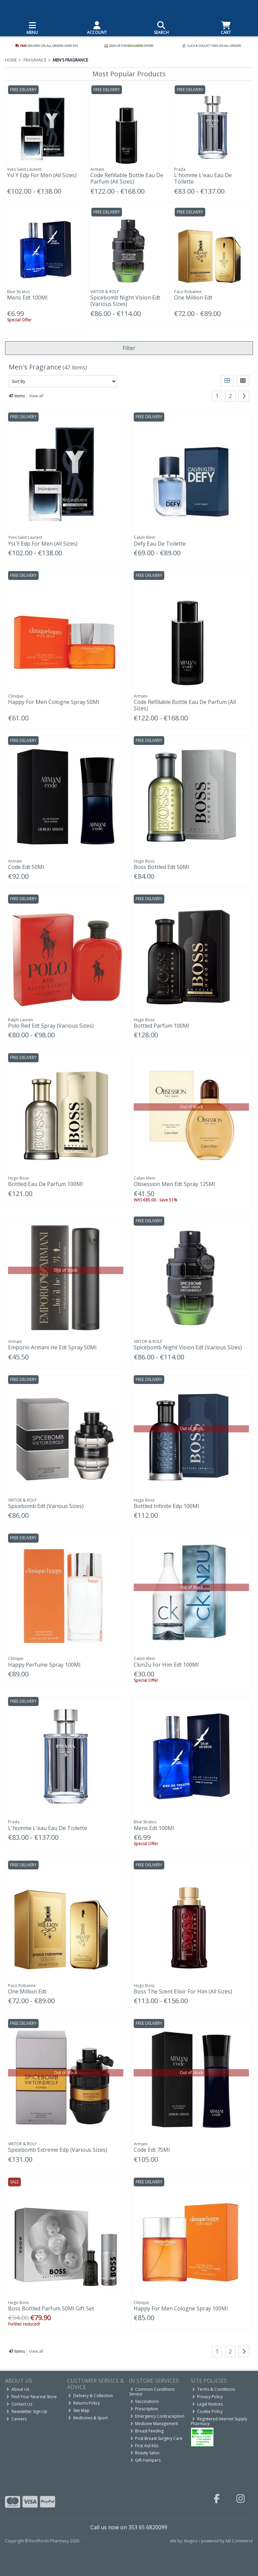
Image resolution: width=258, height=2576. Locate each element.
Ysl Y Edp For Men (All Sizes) (42, 175)
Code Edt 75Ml (152, 2149)
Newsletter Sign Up (26, 2411)
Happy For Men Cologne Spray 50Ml (53, 702)
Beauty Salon (145, 2453)
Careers (16, 2419)
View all (36, 396)
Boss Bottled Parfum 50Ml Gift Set (51, 2308)
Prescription (144, 2409)
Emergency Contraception (157, 2416)
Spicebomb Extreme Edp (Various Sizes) (57, 2149)
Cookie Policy (207, 2411)
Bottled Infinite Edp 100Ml (166, 1506)
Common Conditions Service (152, 2391)
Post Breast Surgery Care (156, 2438)
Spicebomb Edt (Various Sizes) (46, 1506)
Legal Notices (207, 2404)
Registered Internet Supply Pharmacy (219, 2421)
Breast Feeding (147, 2431)
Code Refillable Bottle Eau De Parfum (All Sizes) (126, 178)
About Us (17, 2389)
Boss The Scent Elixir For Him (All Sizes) (183, 1991)
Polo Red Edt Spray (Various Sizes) (51, 1025)
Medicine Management (154, 2423)
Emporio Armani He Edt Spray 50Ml (52, 1347)
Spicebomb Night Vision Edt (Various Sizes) (125, 301)
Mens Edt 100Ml (27, 297)
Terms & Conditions (213, 2389)
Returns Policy (84, 2403)
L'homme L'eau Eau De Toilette (203, 178)
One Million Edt (193, 297)
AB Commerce (239, 2541)
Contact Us (19, 2404)
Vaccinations (144, 2401)
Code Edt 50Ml (26, 867)
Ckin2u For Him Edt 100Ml (166, 1664)
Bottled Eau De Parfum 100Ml (45, 1184)
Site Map (78, 2410)
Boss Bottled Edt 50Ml (161, 867)
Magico (191, 2541)
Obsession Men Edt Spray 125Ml (174, 1184)
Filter (129, 348)
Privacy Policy (207, 2397)
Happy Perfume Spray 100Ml (44, 1664)
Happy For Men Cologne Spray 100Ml (181, 2308)
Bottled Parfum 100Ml (161, 1025)
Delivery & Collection (90, 2396)
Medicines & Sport (88, 2418)
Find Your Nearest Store (31, 2397)
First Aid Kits (144, 2446)
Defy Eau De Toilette (160, 543)
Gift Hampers (145, 2460)
